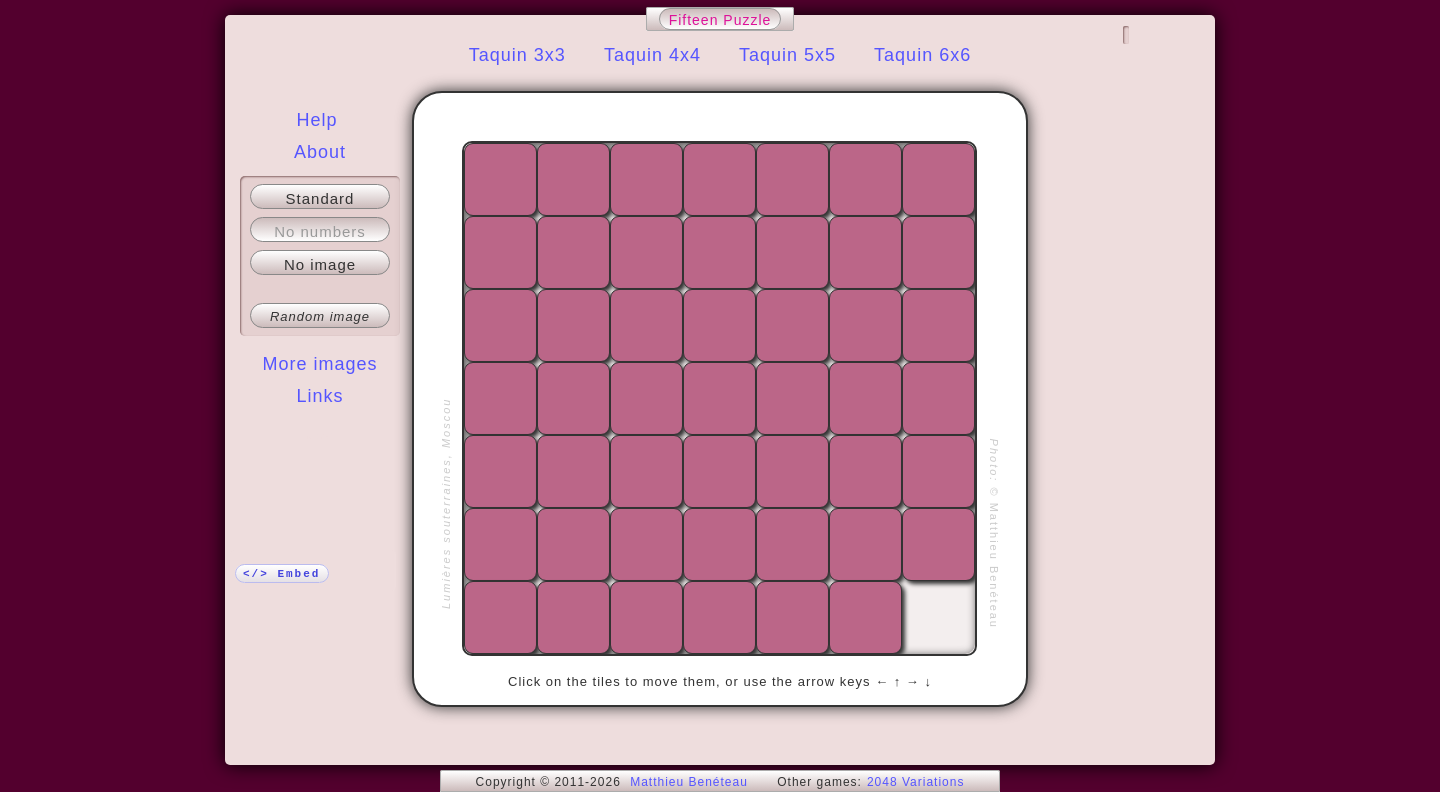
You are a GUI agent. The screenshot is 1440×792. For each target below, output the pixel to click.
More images (319, 364)
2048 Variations (916, 782)
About (320, 152)
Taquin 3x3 (517, 55)
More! (320, 436)
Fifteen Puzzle (720, 20)
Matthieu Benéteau (689, 782)
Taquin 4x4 (652, 55)
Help (316, 120)
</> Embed (281, 574)
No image (320, 264)
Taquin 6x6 (922, 55)
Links (319, 396)
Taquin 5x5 (787, 55)
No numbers (320, 231)
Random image (320, 316)
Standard (320, 198)
